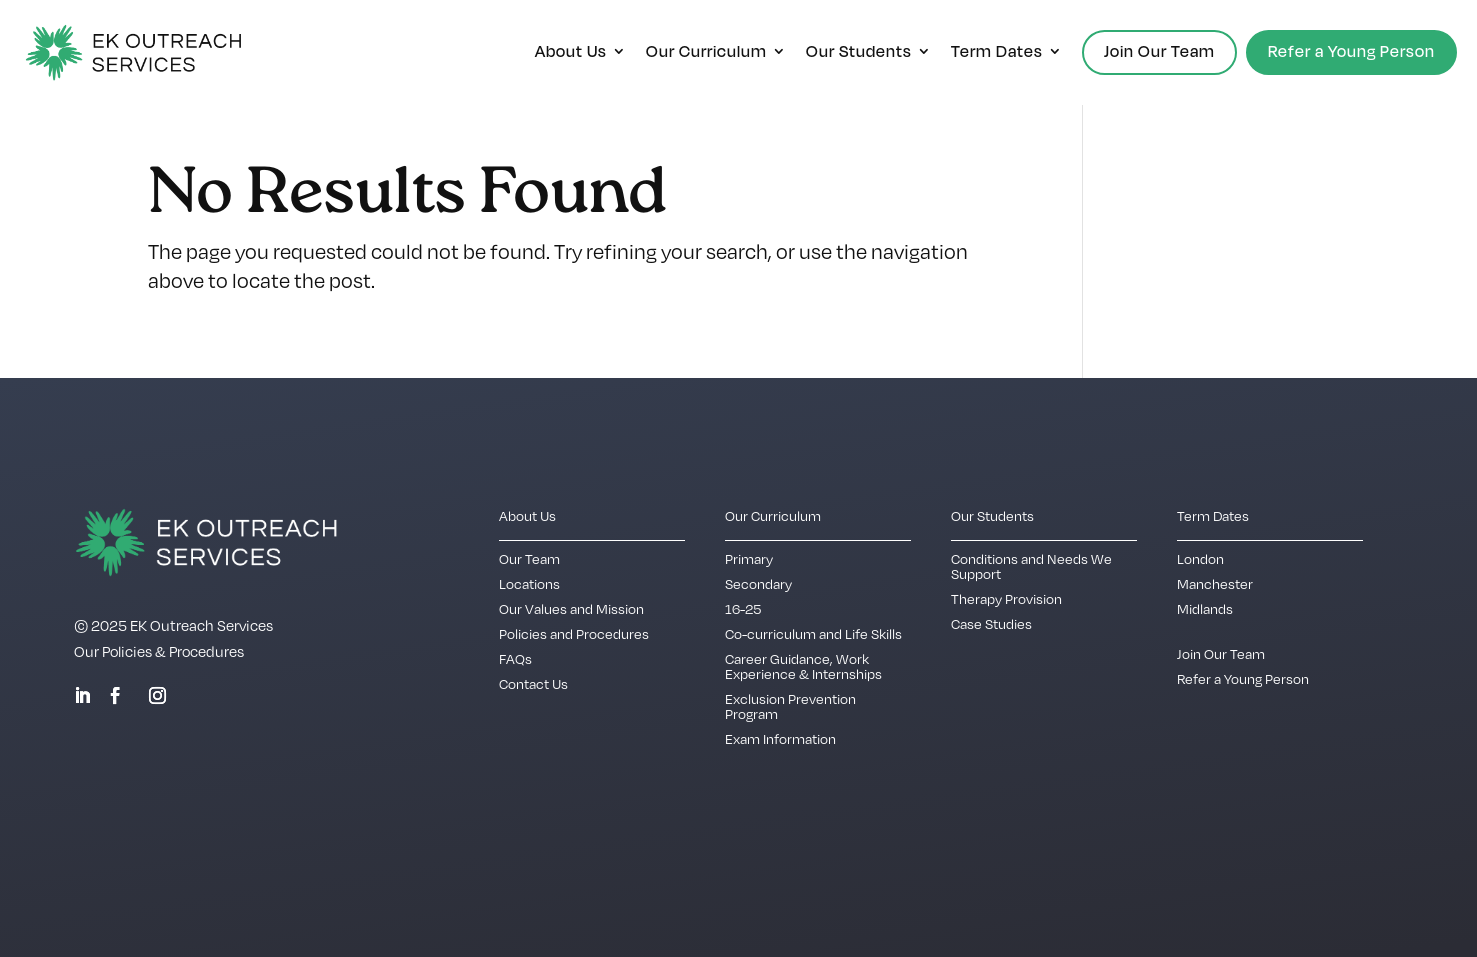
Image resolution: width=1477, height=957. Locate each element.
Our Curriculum (706, 52)
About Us (571, 52)
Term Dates (997, 52)
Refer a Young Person (1351, 51)
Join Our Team (1159, 51)
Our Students (859, 52)
